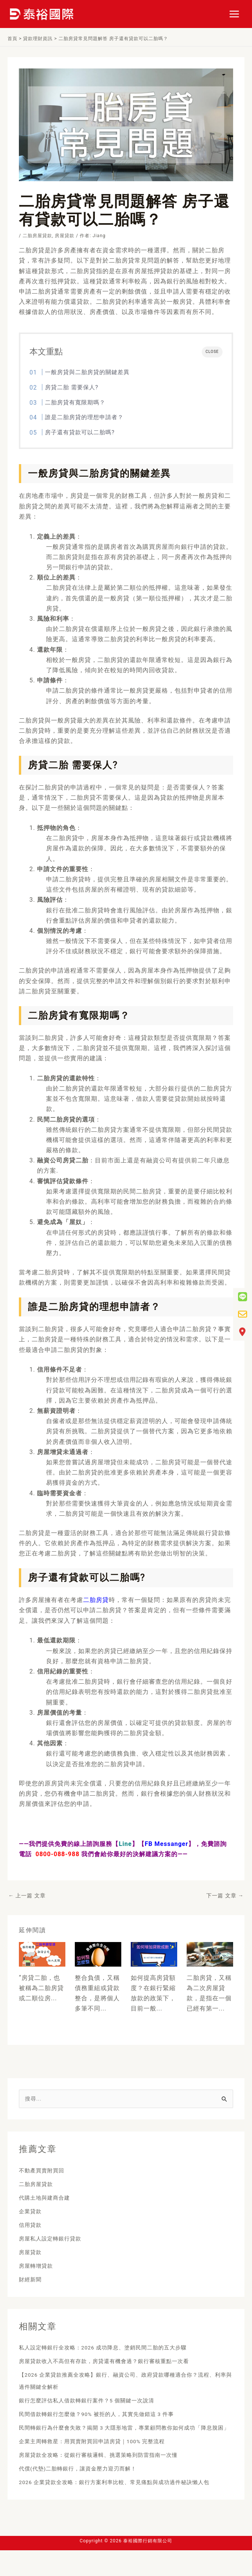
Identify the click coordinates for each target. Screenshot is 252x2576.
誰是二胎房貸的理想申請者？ (84, 417)
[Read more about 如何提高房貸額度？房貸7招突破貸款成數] (154, 1954)
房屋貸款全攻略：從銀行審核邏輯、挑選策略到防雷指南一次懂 (109, 2468)
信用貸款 (32, 2226)
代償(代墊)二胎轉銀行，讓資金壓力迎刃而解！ (85, 2482)
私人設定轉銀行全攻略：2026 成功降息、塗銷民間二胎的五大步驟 (114, 2348)
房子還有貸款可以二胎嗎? (79, 432)
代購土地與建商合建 (48, 2199)
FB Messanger (166, 1843)
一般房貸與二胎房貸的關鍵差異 (87, 372)
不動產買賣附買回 (44, 2171)
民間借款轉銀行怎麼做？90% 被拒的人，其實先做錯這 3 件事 (107, 2415)
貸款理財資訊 (38, 38)
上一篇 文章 (27, 1895)
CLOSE (212, 352)
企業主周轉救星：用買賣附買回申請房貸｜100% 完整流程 (102, 2454)
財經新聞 (32, 2280)
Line (125, 1843)
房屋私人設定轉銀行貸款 (54, 2240)
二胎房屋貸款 (37, 235)
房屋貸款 (64, 235)
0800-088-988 (57, 1854)
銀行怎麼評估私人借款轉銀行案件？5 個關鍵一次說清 (95, 2401)
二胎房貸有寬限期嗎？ (75, 402)
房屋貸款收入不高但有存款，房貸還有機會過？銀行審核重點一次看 (115, 2362)
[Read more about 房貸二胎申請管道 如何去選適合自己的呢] (42, 1954)
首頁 (12, 38)
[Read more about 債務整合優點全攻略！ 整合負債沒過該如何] (98, 1954)
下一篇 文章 (225, 1895)
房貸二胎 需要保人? (71, 387)
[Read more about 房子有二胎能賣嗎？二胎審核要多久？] (210, 1954)
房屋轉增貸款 (38, 2267)
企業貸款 (32, 2212)
